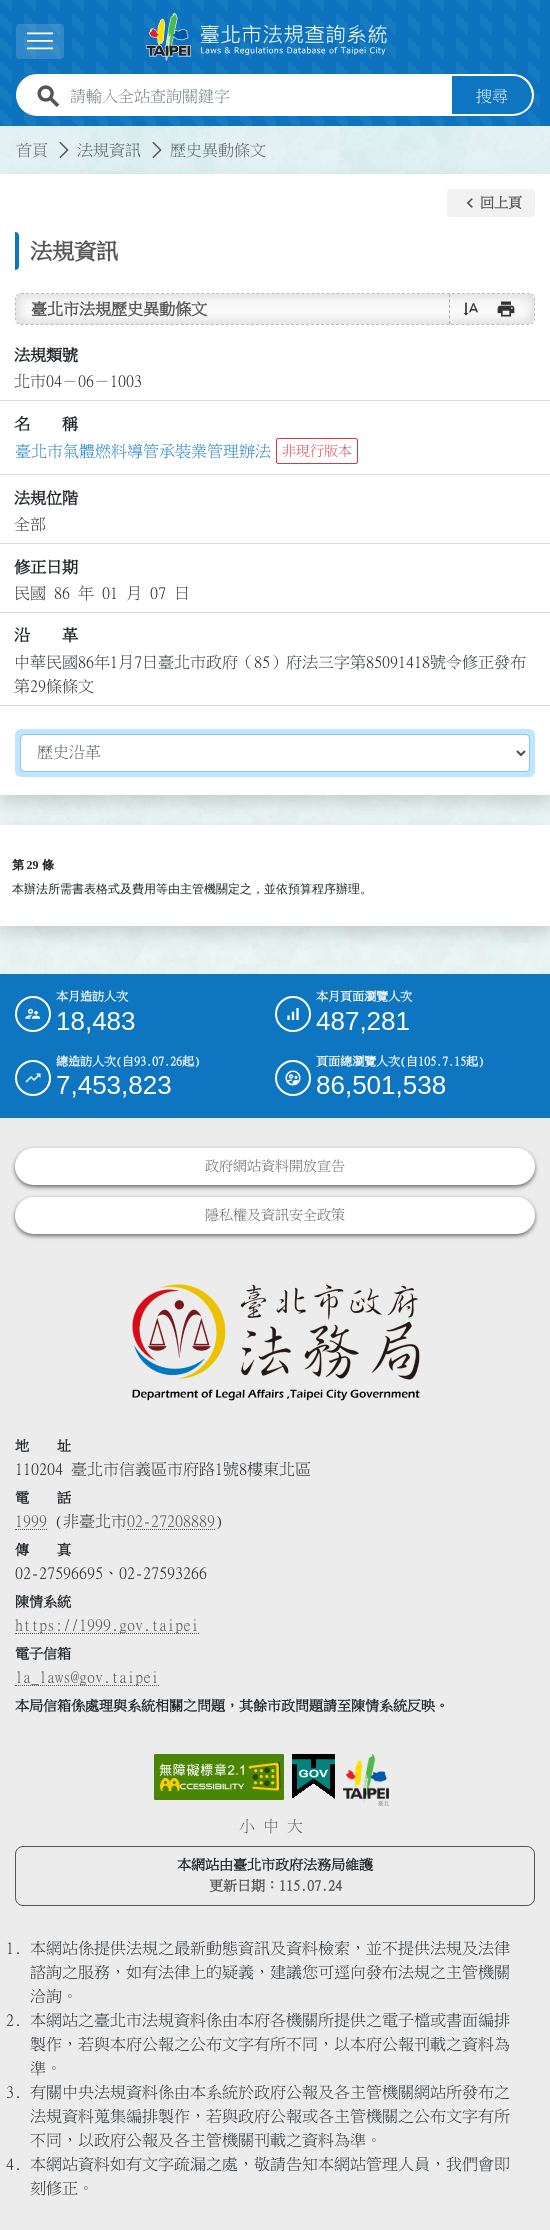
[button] (491, 203)
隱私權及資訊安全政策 (275, 1215)
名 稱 (46, 424)
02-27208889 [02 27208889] (171, 1521)
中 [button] (271, 1826)
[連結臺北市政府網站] (366, 1780)
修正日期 (46, 567)
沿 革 (46, 635)
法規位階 (46, 498)
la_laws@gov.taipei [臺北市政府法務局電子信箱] (87, 1677)
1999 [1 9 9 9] (31, 1521)
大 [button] (295, 1826)
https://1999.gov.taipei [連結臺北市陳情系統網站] (107, 1625)
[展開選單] (40, 41)
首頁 (32, 150)
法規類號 (46, 355)
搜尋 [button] (492, 96)
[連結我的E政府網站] (313, 1777)
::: (12, 138)
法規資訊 (109, 150)
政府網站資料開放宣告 (275, 1166)
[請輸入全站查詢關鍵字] (257, 96)
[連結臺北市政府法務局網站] (275, 1341)
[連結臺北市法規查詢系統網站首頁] (267, 37)
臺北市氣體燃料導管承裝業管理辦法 (143, 451)
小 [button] (247, 1826)
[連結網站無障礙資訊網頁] (219, 1777)
